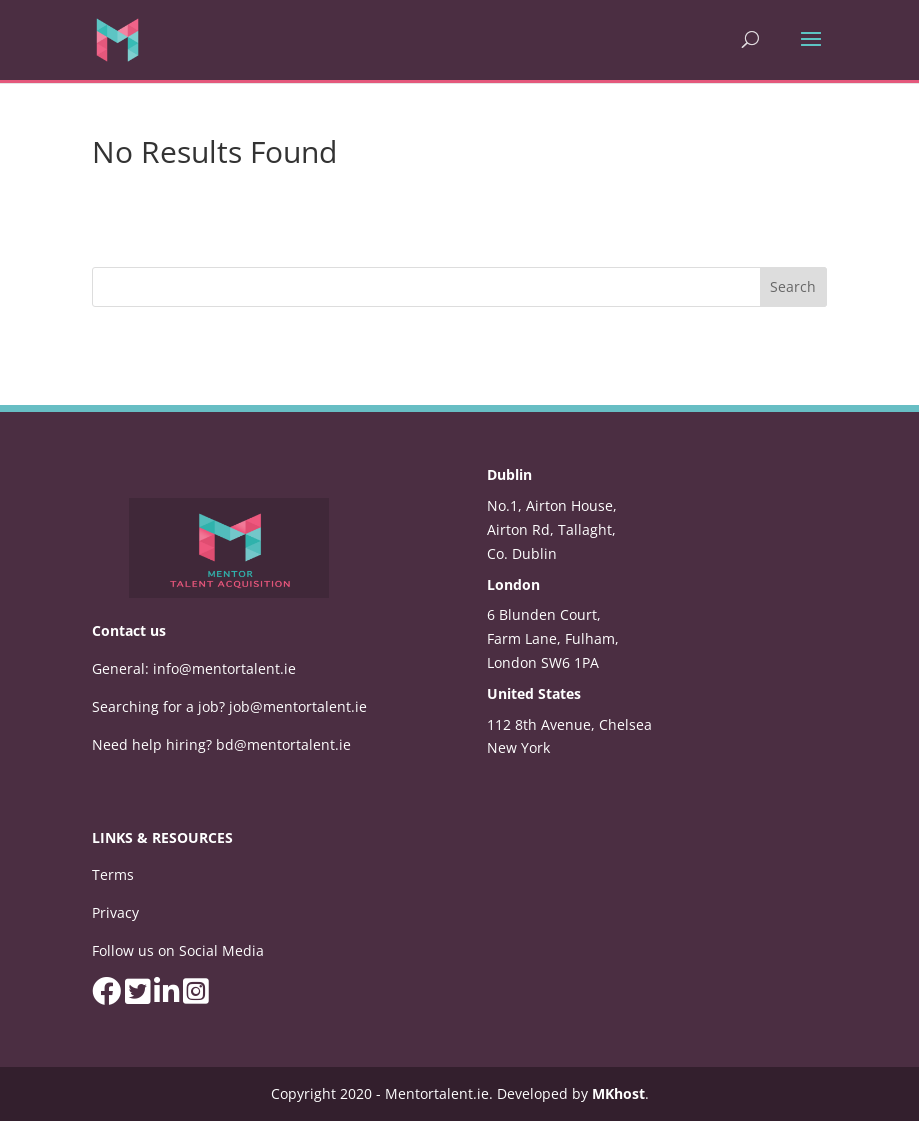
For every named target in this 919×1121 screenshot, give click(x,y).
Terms (113, 874)
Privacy (115, 912)
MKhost (618, 1093)
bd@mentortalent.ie (283, 744)
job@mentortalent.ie (298, 706)
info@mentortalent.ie (224, 668)
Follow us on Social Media (178, 950)
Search (793, 286)
